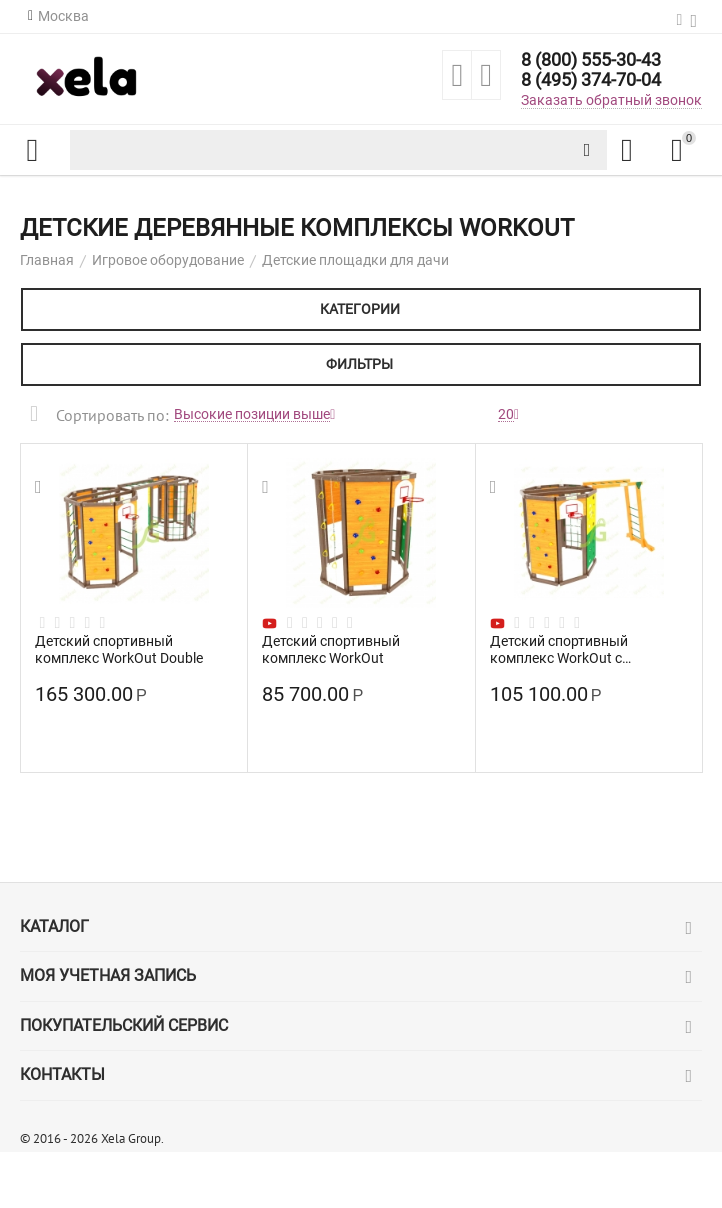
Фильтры (359, 364)
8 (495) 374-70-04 (591, 80)
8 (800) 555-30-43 (591, 60)
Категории (360, 309)
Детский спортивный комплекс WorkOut (331, 649)
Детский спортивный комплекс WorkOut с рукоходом (559, 649)
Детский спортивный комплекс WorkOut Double (119, 649)
